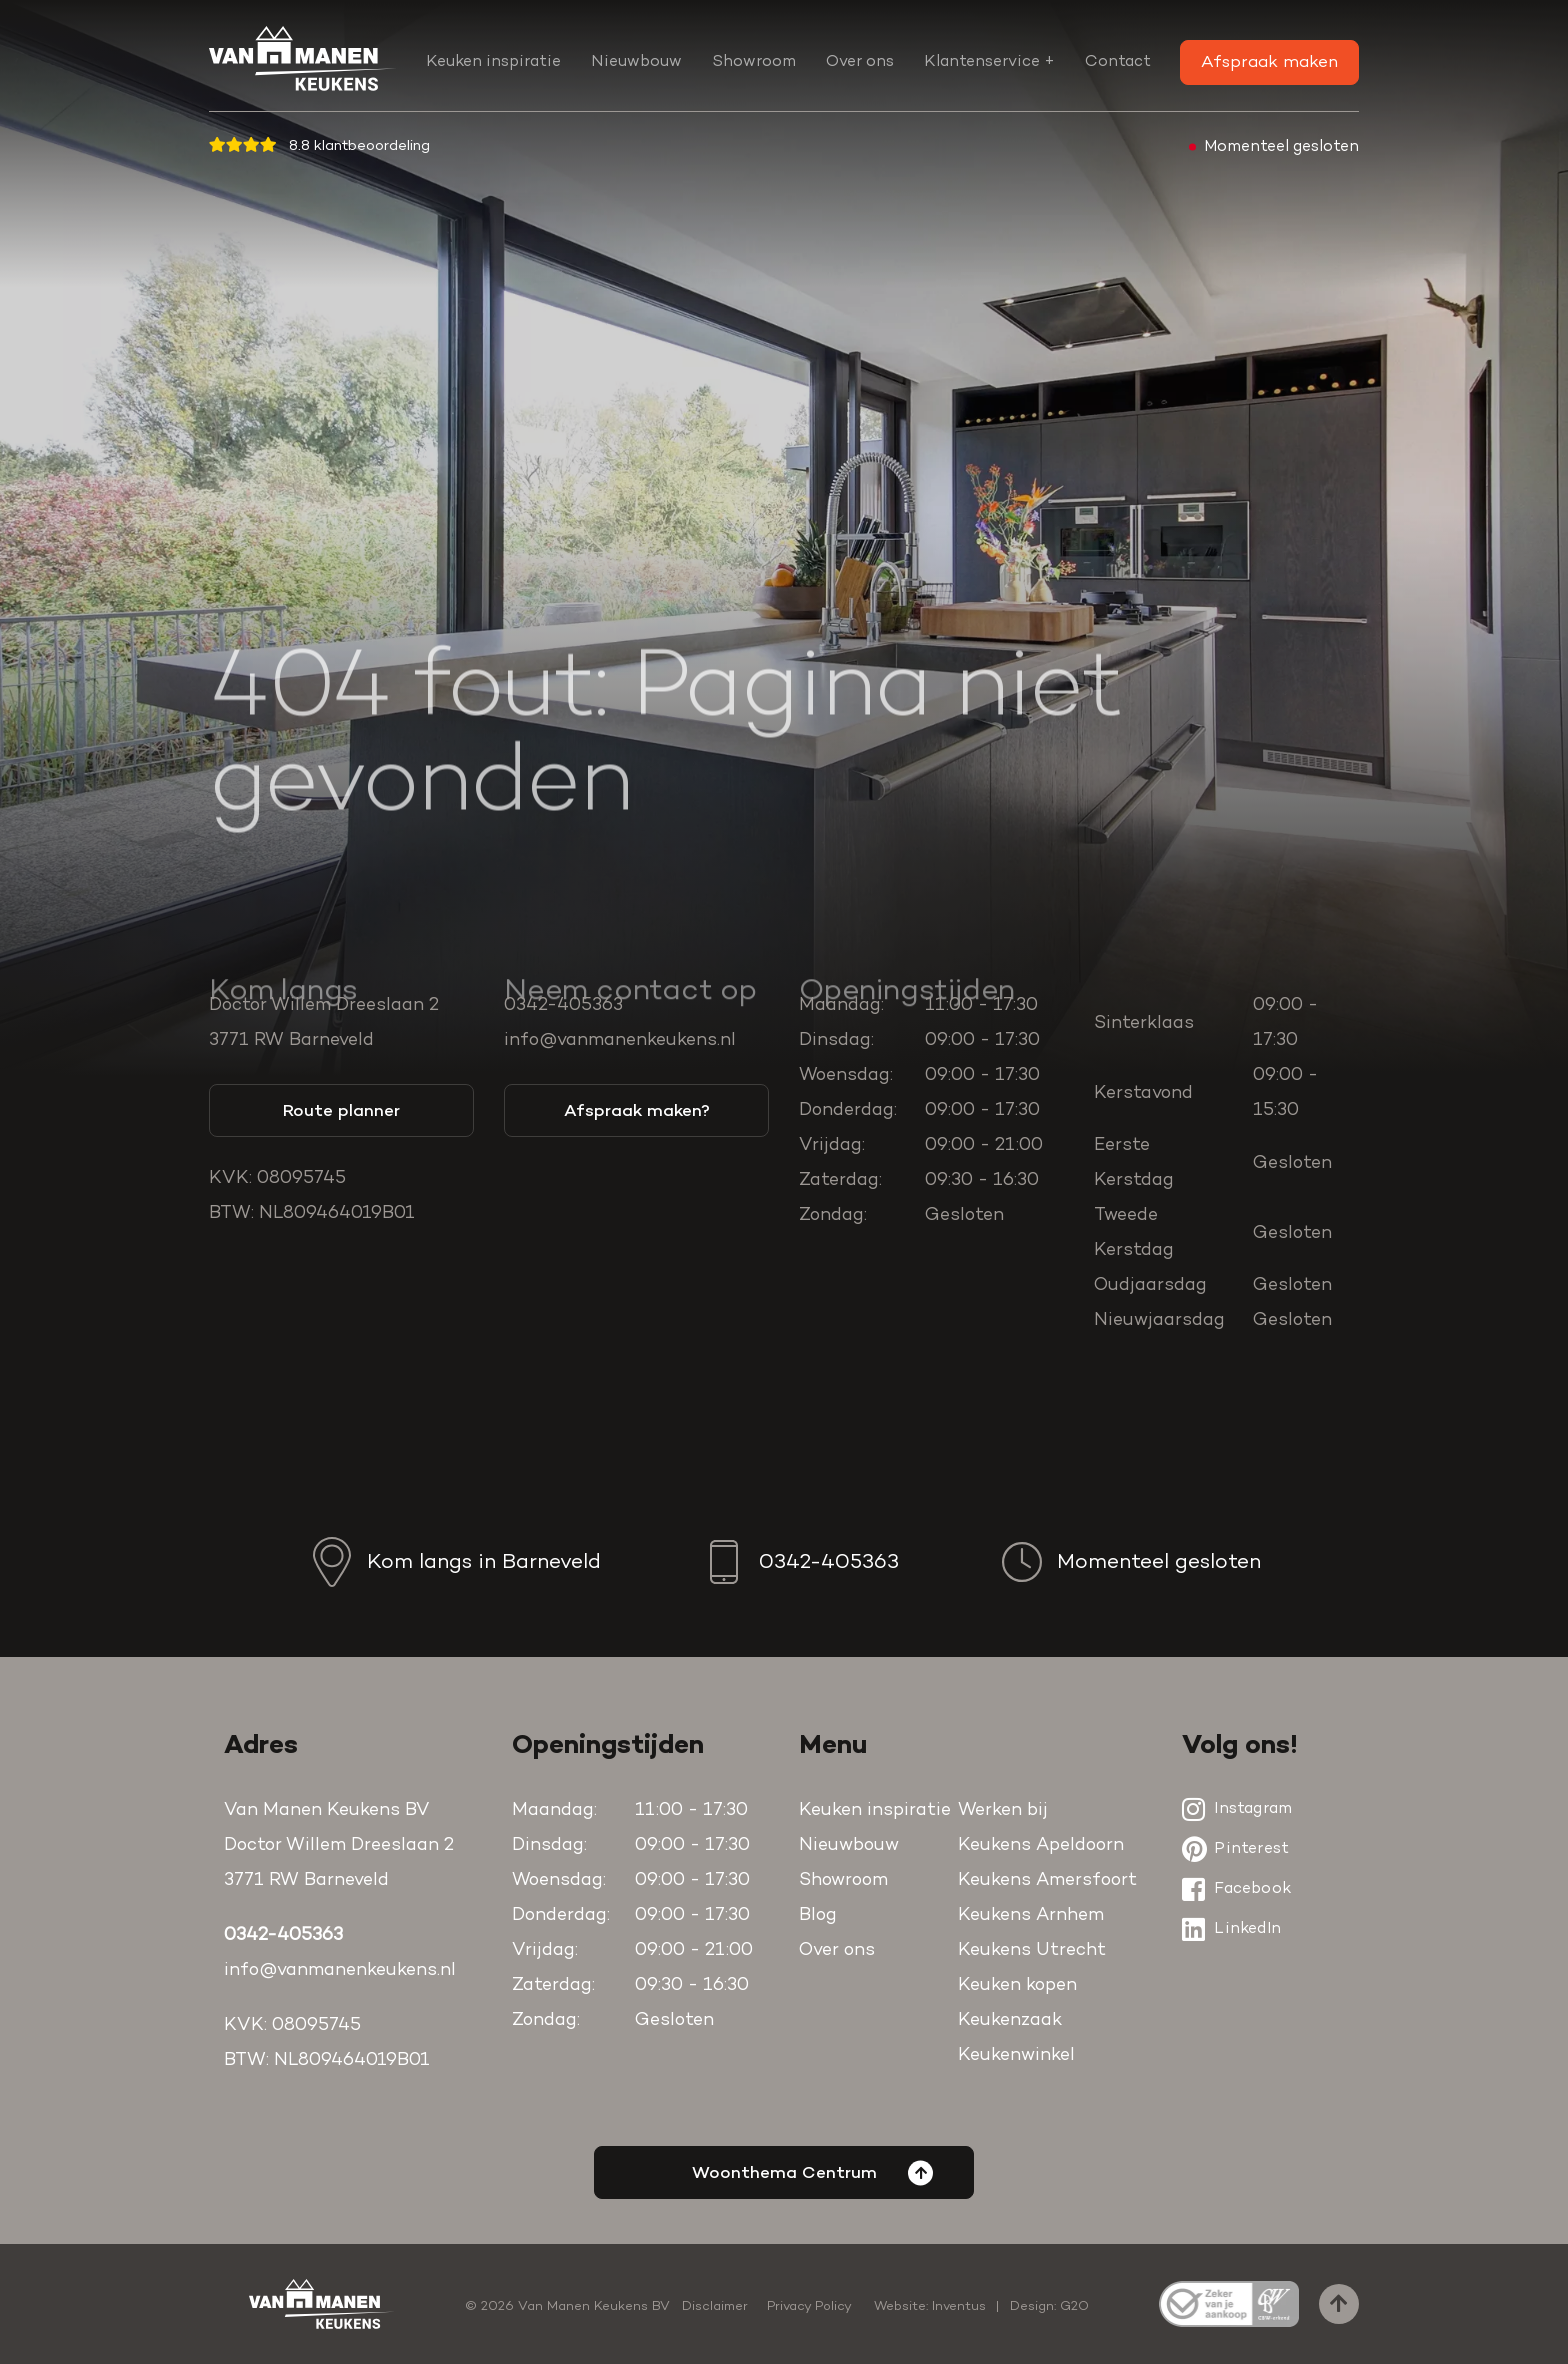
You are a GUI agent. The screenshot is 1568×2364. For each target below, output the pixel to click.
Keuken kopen (1017, 1986)
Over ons (860, 62)
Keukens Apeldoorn (1041, 1846)
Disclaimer (715, 2306)
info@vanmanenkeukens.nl (620, 1041)
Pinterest (1235, 1849)
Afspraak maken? (637, 1111)
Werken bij (1003, 1811)
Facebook (1236, 1889)
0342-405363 (563, 1006)
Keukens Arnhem (1031, 1916)
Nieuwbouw (636, 62)
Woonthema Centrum (813, 2172)
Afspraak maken (1269, 62)
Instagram (1237, 1809)
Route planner (341, 1111)
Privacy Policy (809, 2306)
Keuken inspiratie (493, 62)
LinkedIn (1231, 1929)
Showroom (754, 62)
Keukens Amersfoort (1047, 1881)
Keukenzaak (1010, 2021)
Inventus (959, 2306)
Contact (1118, 62)
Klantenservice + (989, 62)
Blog (818, 1916)
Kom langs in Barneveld (454, 1562)
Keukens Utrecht (1032, 1951)
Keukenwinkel (1016, 2056)
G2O (1074, 2306)
